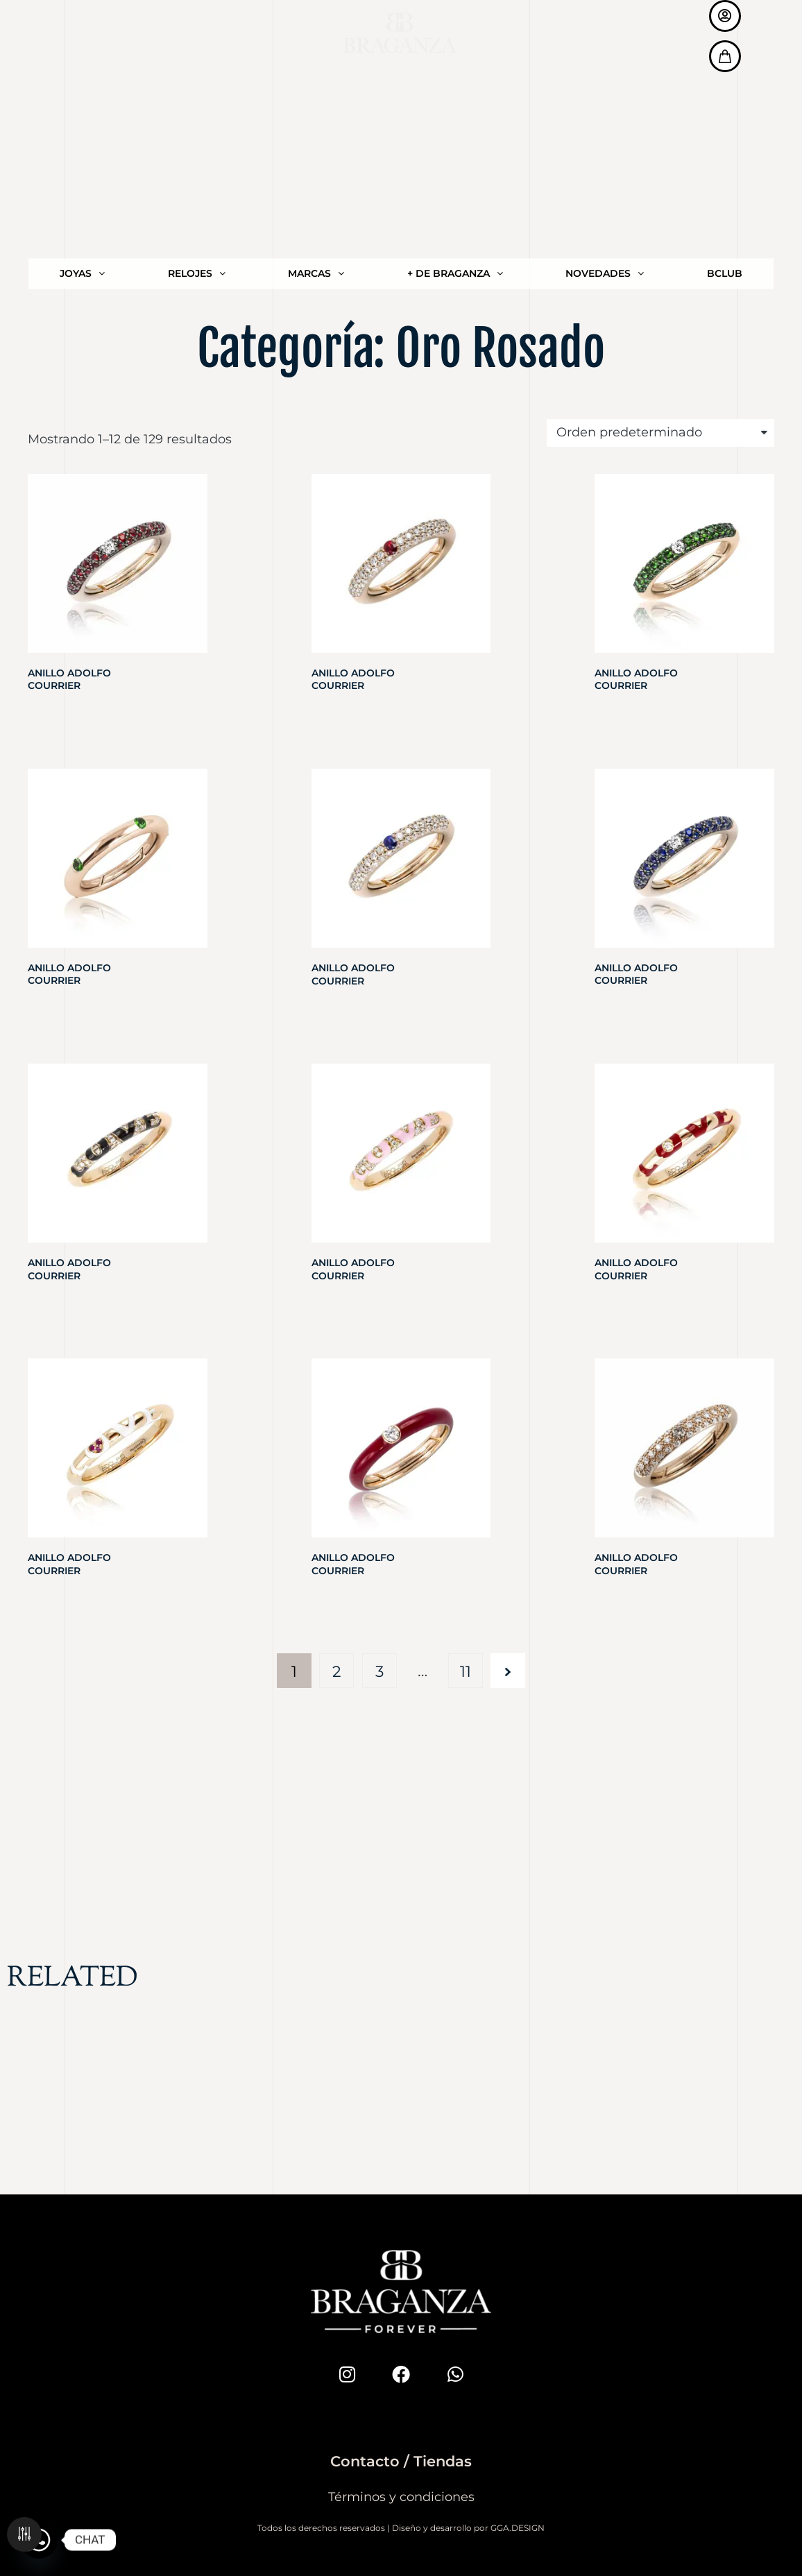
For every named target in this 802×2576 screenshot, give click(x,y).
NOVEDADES (604, 21)
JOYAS (82, 21)
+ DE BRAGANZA (455, 21)
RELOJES (196, 21)
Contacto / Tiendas (401, 2461)
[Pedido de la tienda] (660, 433)
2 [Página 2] (336, 1671)
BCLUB (724, 21)
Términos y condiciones (401, 2497)
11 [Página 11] (465, 1671)
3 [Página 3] (379, 1671)
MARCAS (316, 21)
